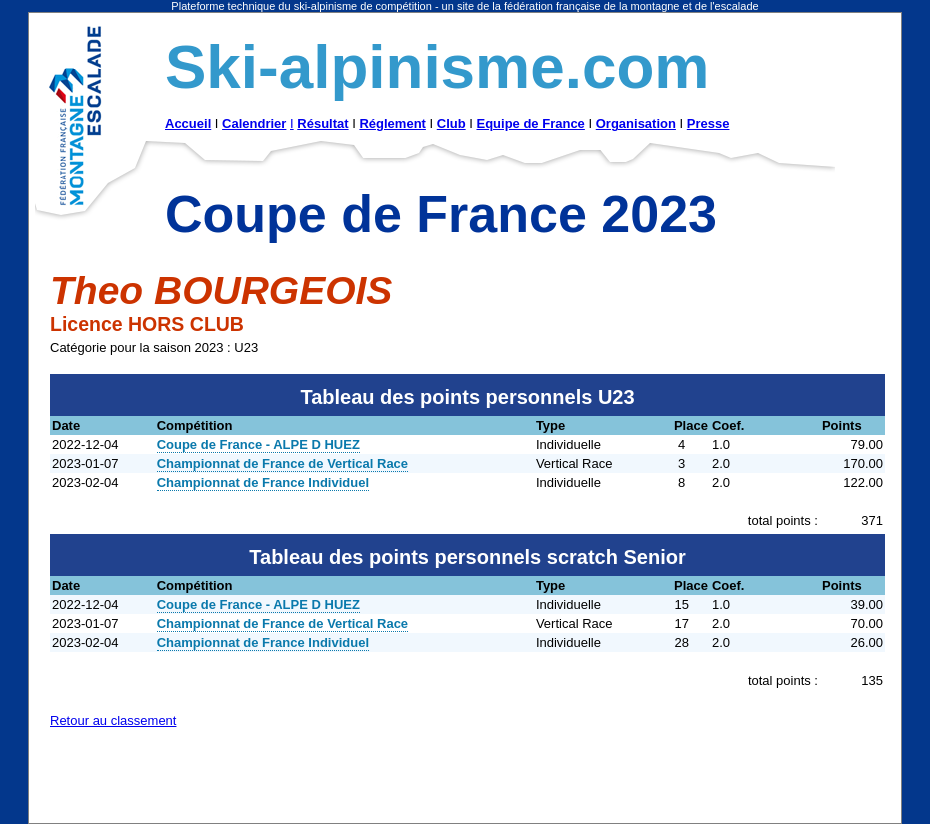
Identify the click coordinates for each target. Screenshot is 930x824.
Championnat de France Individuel (263, 482)
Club (451, 123)
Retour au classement (113, 720)
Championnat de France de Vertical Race (282, 463)
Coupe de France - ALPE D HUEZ (258, 444)
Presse (708, 123)
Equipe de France (530, 123)
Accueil (188, 123)
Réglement (392, 123)
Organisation (636, 123)
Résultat (322, 123)
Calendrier (254, 123)
